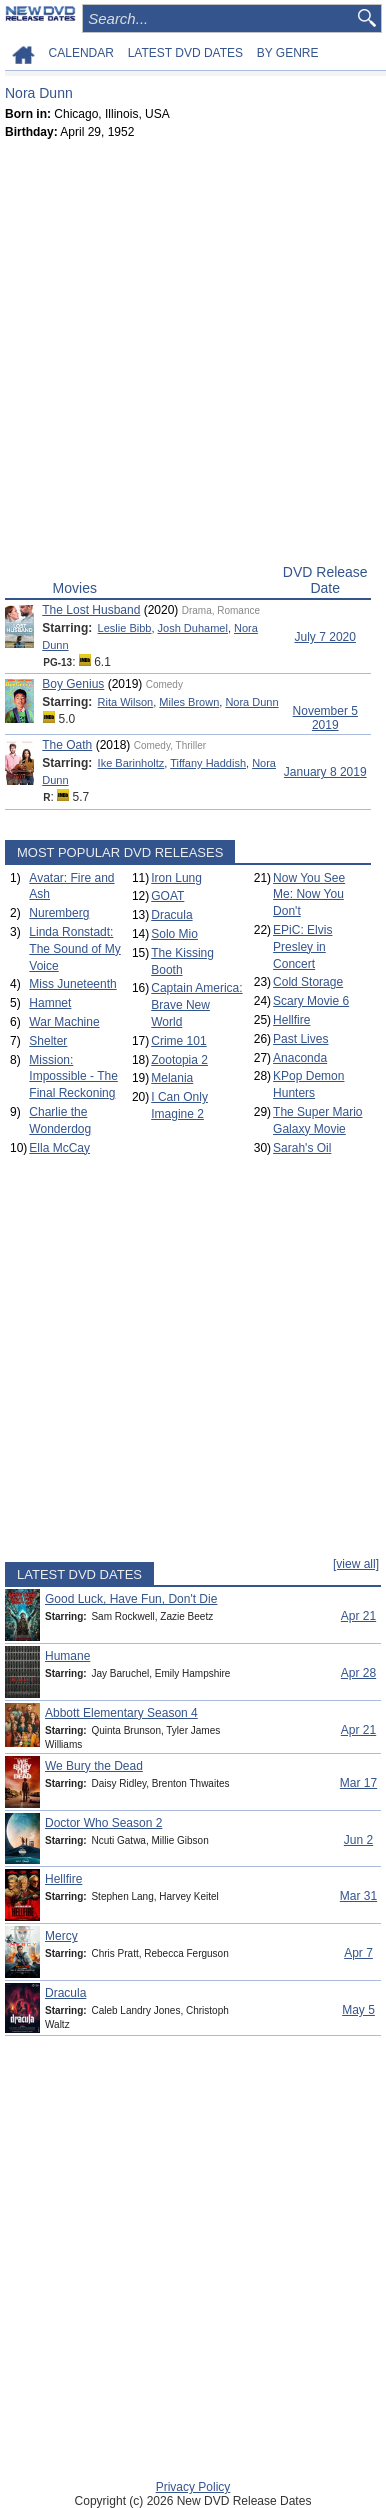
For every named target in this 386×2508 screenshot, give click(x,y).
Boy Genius (73, 684)
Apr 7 (358, 1953)
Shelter (48, 1041)
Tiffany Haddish (208, 763)
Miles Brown (189, 702)
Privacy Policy (193, 2487)
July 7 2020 (325, 637)
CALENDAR (81, 53)
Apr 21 (358, 1616)
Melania (172, 1078)
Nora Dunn (251, 702)
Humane (67, 1656)
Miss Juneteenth (72, 984)
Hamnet (50, 1003)
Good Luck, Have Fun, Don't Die (131, 1599)
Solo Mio (174, 934)
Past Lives (300, 1039)
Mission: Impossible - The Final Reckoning (73, 1077)
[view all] (356, 1564)
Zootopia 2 (179, 1060)
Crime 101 (178, 1041)
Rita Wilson (126, 702)
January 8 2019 (325, 772)
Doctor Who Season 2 (103, 1823)
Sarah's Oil (302, 1148)
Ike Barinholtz (131, 763)
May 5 (358, 2010)
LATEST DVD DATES (185, 53)
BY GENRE (288, 53)
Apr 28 (358, 1673)
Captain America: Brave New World (196, 1005)
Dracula (171, 915)
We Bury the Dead (94, 1766)
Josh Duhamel (193, 628)
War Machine (64, 1022)
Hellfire (291, 1020)
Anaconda (300, 1058)
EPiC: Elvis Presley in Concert (302, 947)
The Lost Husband (91, 610)
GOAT (167, 896)
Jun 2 (358, 1840)
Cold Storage (308, 982)
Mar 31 (358, 1896)
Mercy (61, 1936)
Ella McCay (59, 1148)
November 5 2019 (325, 718)
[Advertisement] (193, 356)
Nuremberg (59, 913)
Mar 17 (358, 1783)
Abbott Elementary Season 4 (121, 1713)
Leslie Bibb (125, 628)
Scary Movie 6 (311, 1001)
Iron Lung (176, 878)
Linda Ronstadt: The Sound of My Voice (74, 949)
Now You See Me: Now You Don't (309, 895)
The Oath (67, 745)
